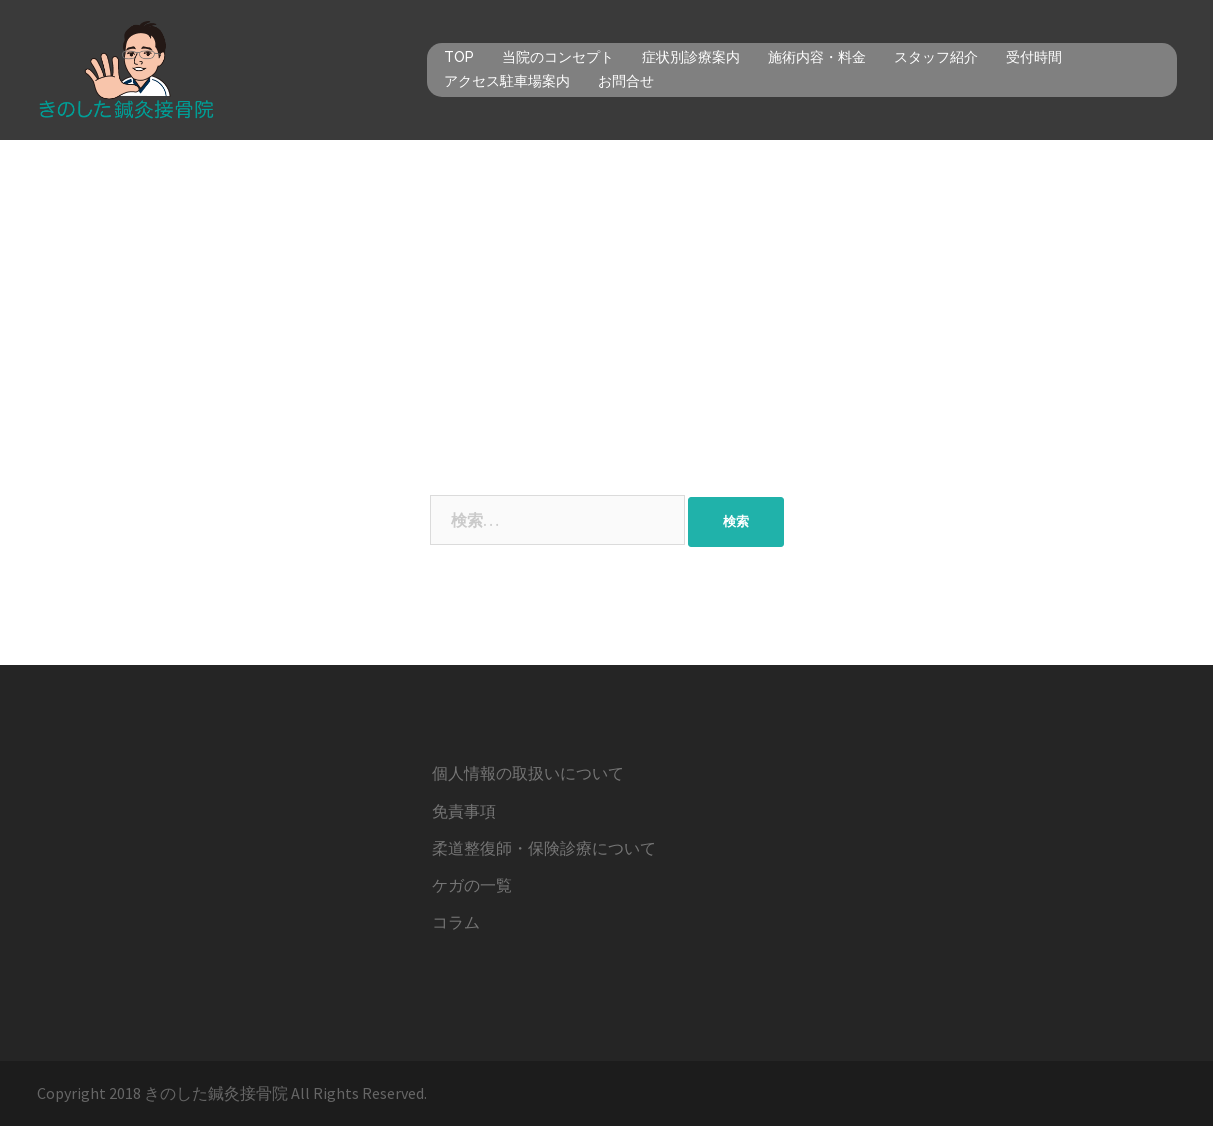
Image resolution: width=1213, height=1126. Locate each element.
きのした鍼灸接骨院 (216, 1093)
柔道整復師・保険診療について (544, 848)
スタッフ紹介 (936, 57)
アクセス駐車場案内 (507, 81)
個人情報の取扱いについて (528, 773)
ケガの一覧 (472, 885)
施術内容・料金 (817, 57)
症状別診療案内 (691, 57)
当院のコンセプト (558, 57)
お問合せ (626, 81)
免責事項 (464, 811)
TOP (459, 57)
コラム (456, 922)
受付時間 (1034, 57)
